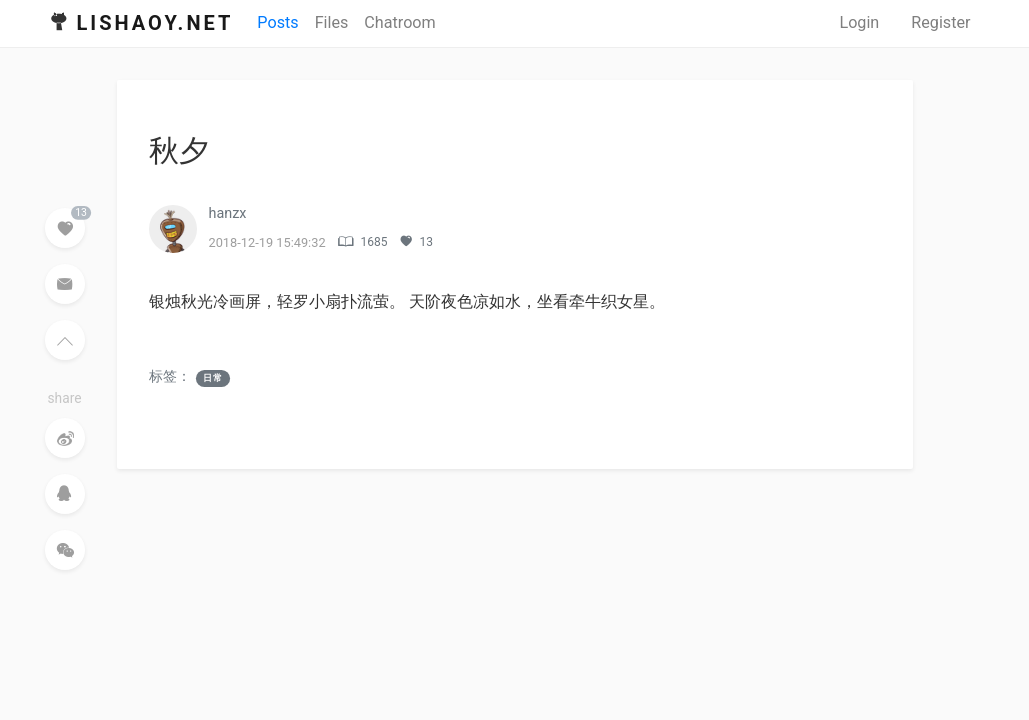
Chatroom (399, 22)
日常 (213, 378)
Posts (277, 22)
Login (859, 22)
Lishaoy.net (155, 23)
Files (332, 22)
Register (940, 22)
